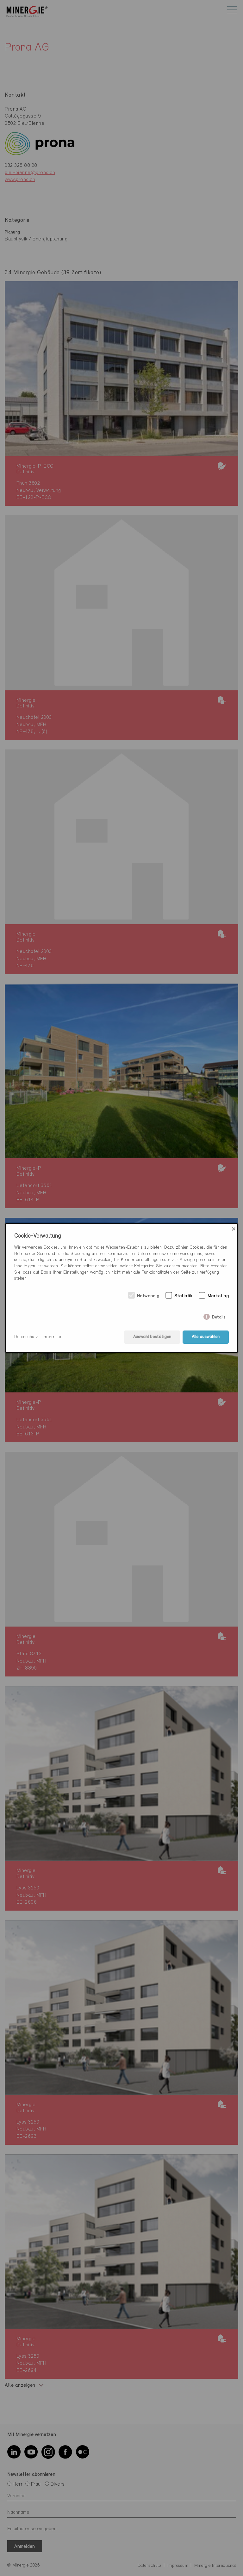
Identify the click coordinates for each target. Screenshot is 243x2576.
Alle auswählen (206, 1337)
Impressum (53, 1337)
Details (219, 1316)
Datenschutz (26, 1337)
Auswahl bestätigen (152, 1337)
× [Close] (234, 1229)
